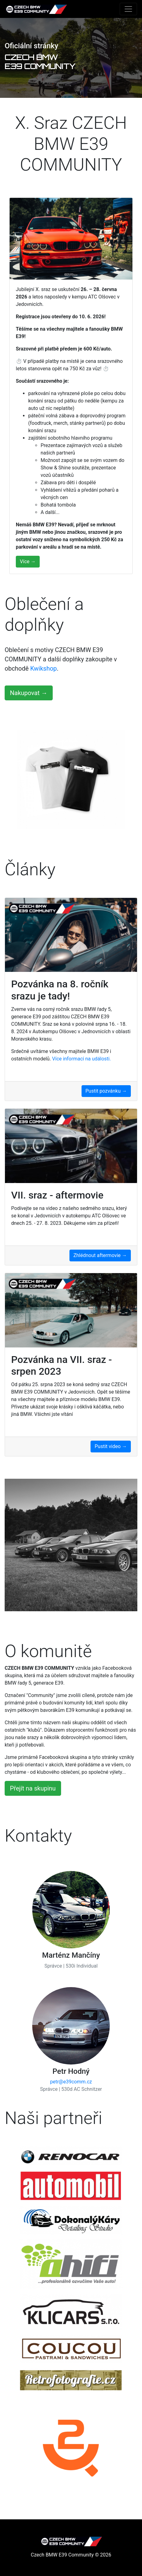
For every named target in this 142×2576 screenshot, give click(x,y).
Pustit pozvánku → (106, 1091)
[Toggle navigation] (128, 9)
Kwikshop (43, 668)
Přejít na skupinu (33, 1788)
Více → (28, 561)
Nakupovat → (28, 693)
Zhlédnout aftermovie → (100, 1255)
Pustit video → (111, 1446)
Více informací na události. (81, 1059)
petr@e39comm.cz (71, 2082)
